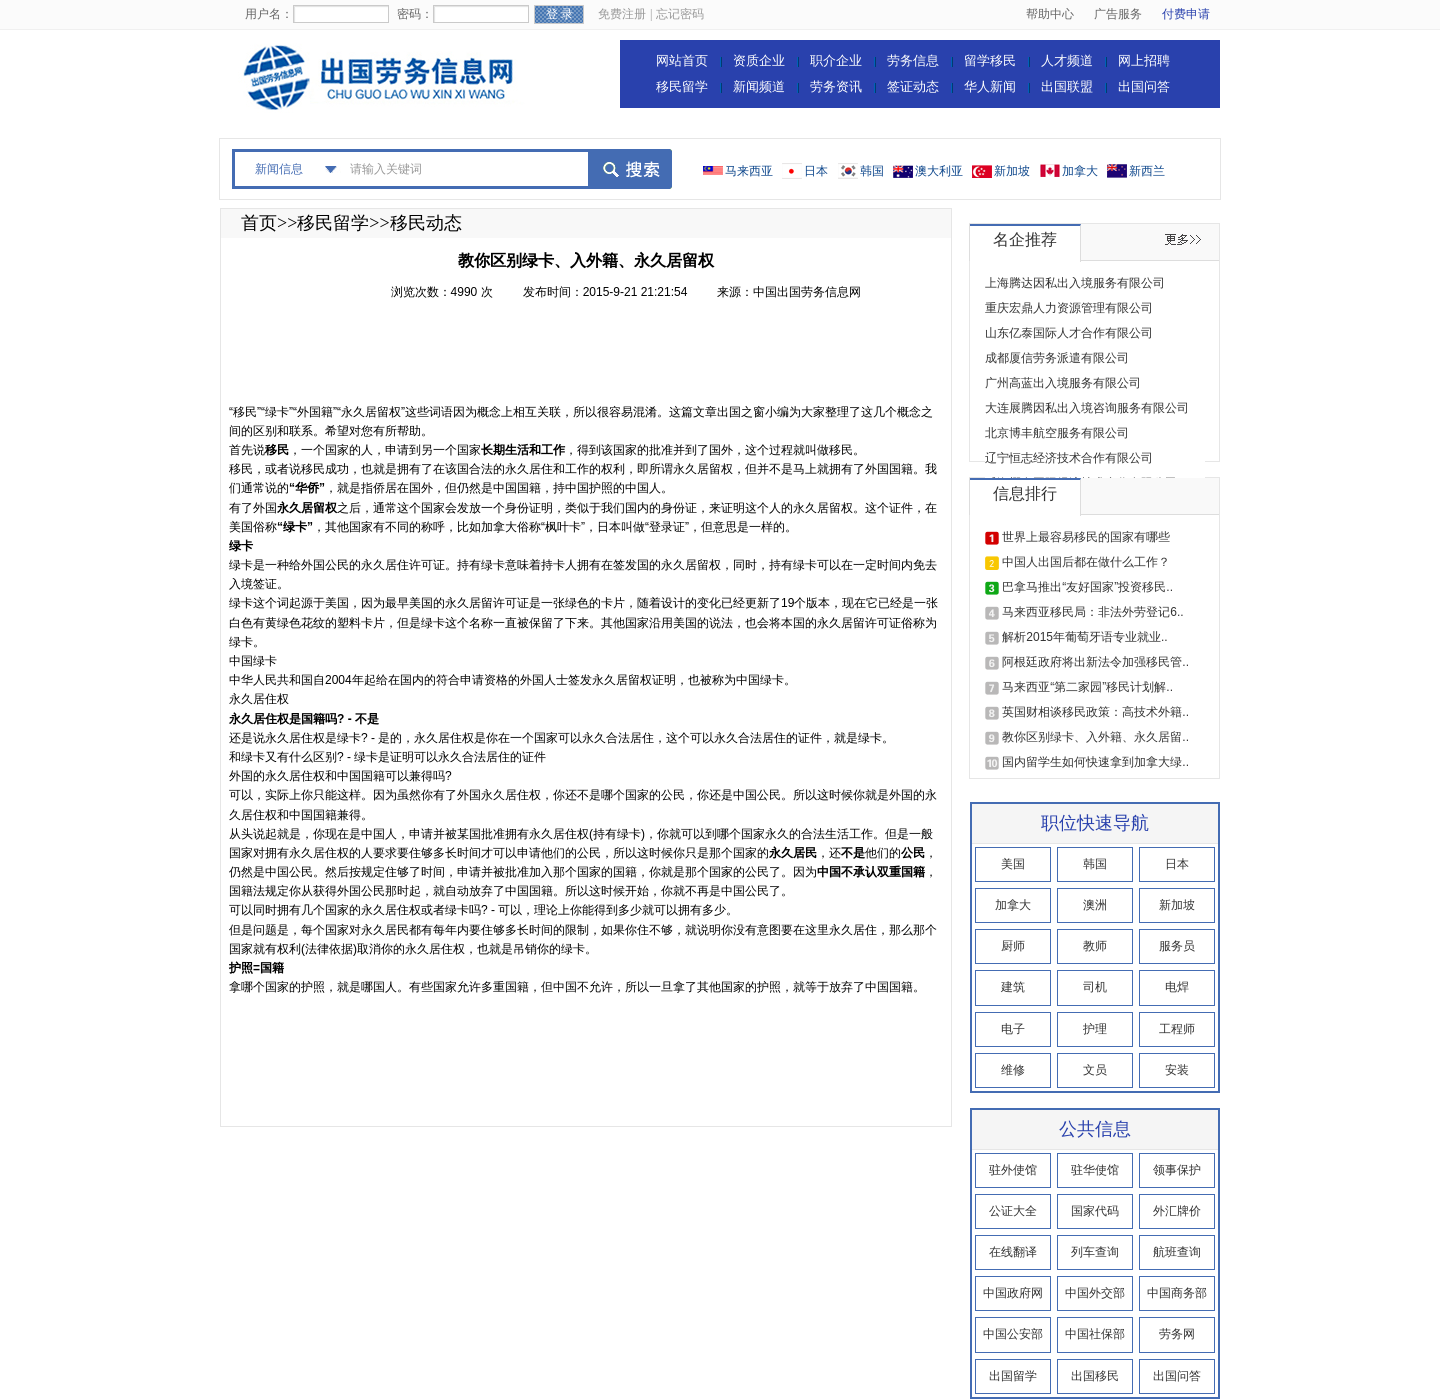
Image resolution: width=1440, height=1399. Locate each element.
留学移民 (990, 60)
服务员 (1177, 946)
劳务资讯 (836, 86)
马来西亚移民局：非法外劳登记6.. (1092, 612)
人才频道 (1067, 60)
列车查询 (1095, 1252)
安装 (1177, 1070)
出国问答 (1144, 86)
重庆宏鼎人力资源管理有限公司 (1069, 308)
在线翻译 (1013, 1252)
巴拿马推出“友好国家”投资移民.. (1087, 587)
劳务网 (1177, 1334)
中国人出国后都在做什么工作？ (1086, 562)
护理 (1095, 1029)
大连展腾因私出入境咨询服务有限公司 (1087, 408)
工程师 (1177, 1029)
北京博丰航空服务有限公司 (1057, 433)
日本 (816, 171)
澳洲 (1095, 905)
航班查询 (1177, 1252)
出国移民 (1095, 1376)
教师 (1095, 946)
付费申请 (1186, 14)
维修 (1013, 1070)
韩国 (872, 171)
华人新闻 (990, 86)
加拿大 (1080, 171)
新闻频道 (759, 86)
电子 (1013, 1029)
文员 (1095, 1070)
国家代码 (1095, 1211)
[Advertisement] (593, 358)
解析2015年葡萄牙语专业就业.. (1084, 637)
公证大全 (1013, 1211)
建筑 (1013, 987)
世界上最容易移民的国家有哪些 (1086, 537)
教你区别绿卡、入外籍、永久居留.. (1095, 737)
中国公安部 (1013, 1334)
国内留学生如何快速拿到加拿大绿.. (1095, 762)
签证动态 (913, 86)
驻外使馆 (1013, 1170)
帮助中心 (1050, 14)
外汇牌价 (1177, 1211)
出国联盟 (1067, 86)
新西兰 (1147, 171)
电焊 (1177, 987)
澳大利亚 (939, 171)
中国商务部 (1177, 1293)
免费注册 (622, 14)
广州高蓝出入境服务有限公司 (1063, 383)
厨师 (1013, 946)
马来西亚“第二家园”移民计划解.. (1087, 687)
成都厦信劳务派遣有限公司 (1057, 358)
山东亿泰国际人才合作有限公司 (1069, 333)
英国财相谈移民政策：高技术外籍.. (1095, 712)
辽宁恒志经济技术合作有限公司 (1069, 458)
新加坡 (1012, 171)
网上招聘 (1144, 60)
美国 (1013, 864)
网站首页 (682, 60)
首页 (259, 223)
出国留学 (1013, 1376)
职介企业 (836, 60)
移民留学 (682, 86)
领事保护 (1177, 1170)
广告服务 (1118, 14)
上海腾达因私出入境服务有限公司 (1075, 283)
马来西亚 (749, 171)
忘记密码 (680, 14)
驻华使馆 (1095, 1170)
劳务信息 (913, 60)
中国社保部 (1095, 1334)
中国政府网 (1013, 1293)
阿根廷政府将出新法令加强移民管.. (1095, 662)
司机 (1095, 987)
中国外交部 (1095, 1293)
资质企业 (759, 60)
